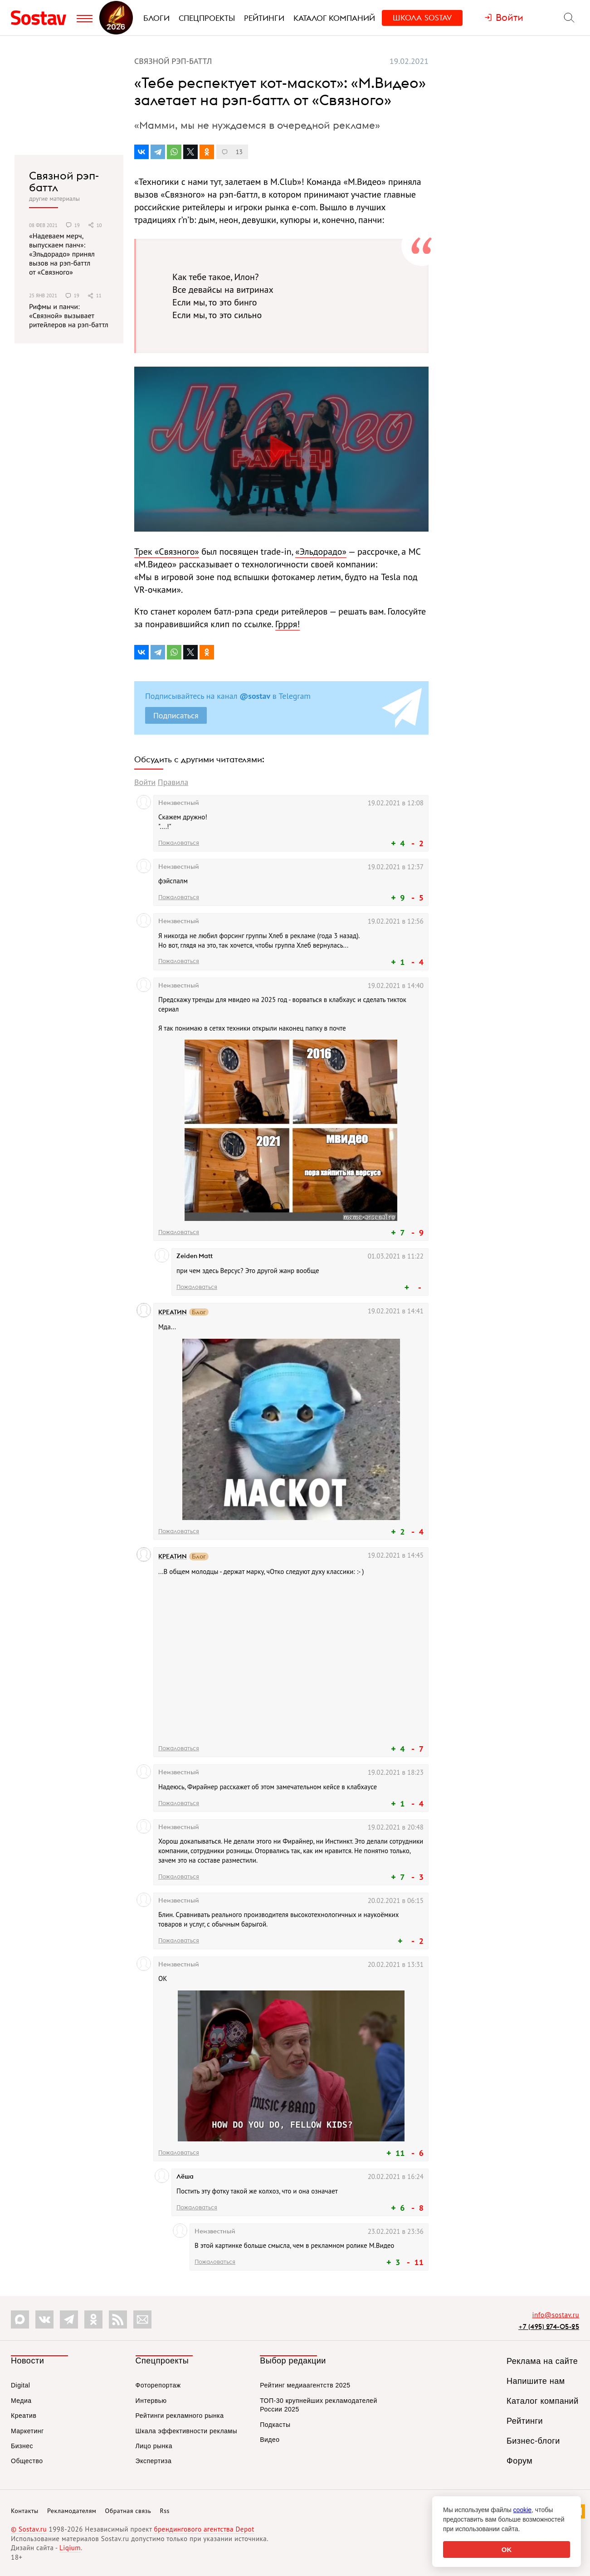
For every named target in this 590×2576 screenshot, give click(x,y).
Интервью (151, 2400)
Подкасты (275, 2424)
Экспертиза (154, 2461)
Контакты (25, 2511)
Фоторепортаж (158, 2385)
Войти (145, 782)
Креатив (23, 2415)
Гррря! (287, 624)
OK (507, 2549)
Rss (165, 2511)
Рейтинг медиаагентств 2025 (305, 2385)
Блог (199, 1312)
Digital (20, 2385)
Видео (269, 2439)
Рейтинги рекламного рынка (180, 2415)
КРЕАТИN (172, 1312)
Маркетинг (27, 2431)
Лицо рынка (154, 2446)
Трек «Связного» (166, 551)
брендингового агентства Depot (204, 2529)
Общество (27, 2461)
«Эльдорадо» (320, 551)
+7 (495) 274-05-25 (548, 2326)
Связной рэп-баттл (64, 181)
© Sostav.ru (29, 2529)
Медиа (21, 2400)
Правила (173, 782)
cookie (522, 2509)
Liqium (70, 2547)
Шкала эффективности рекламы (186, 2431)
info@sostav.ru (555, 2314)
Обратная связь (128, 2511)
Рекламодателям (71, 2511)
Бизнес (22, 2446)
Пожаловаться (178, 842)
